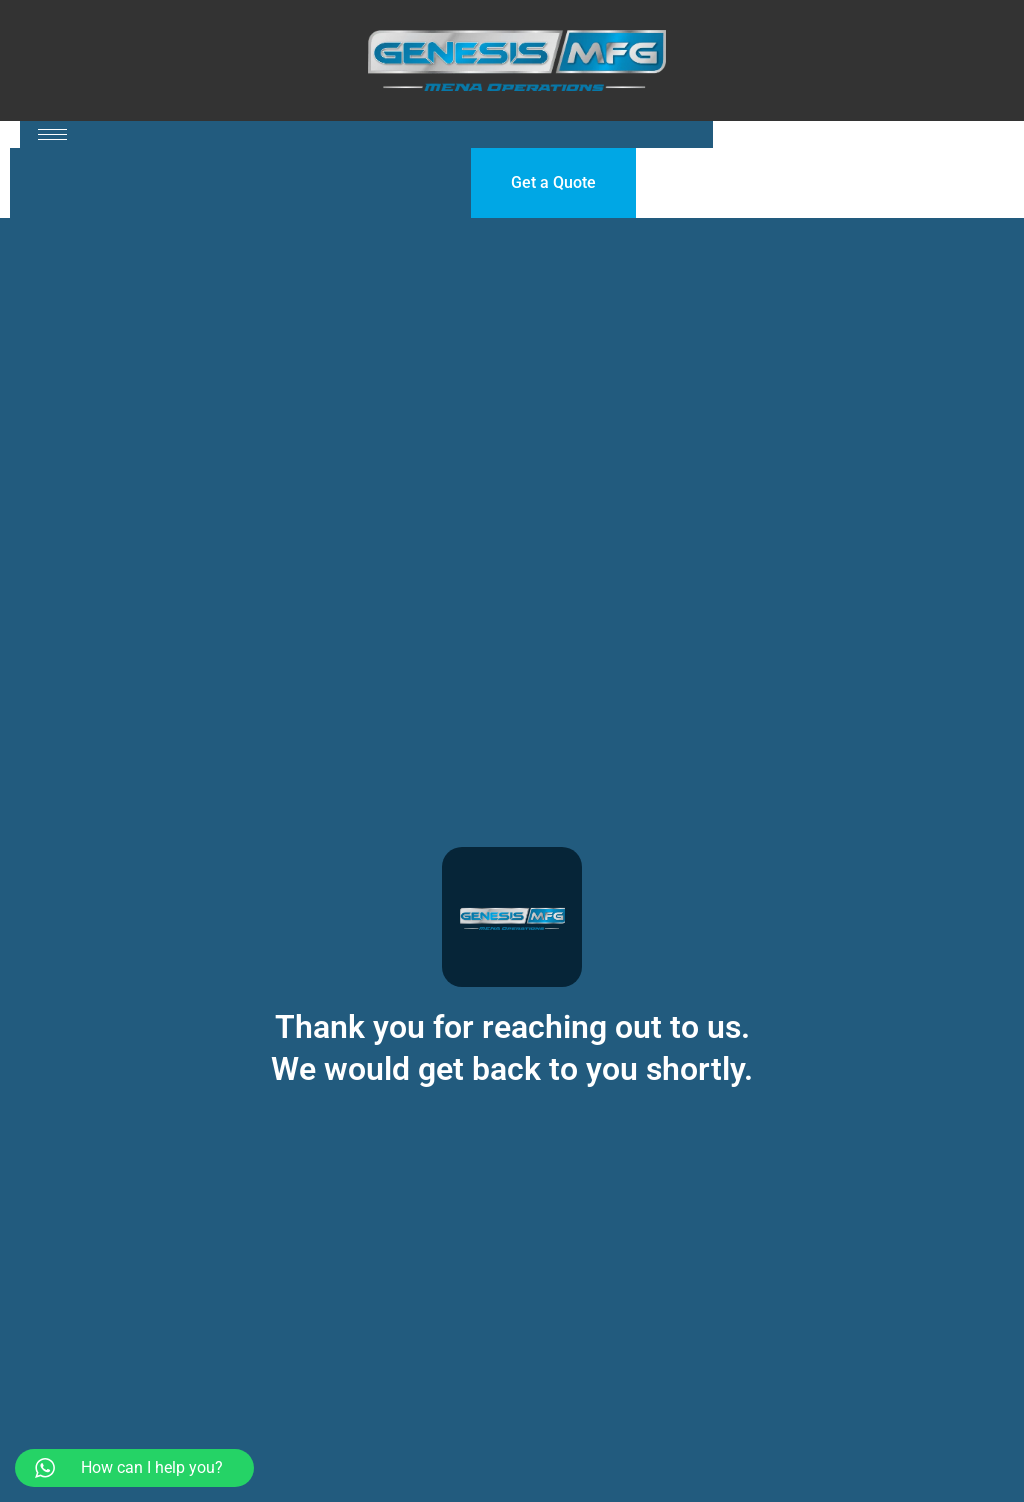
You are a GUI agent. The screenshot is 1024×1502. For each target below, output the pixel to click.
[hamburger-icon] (52, 134)
